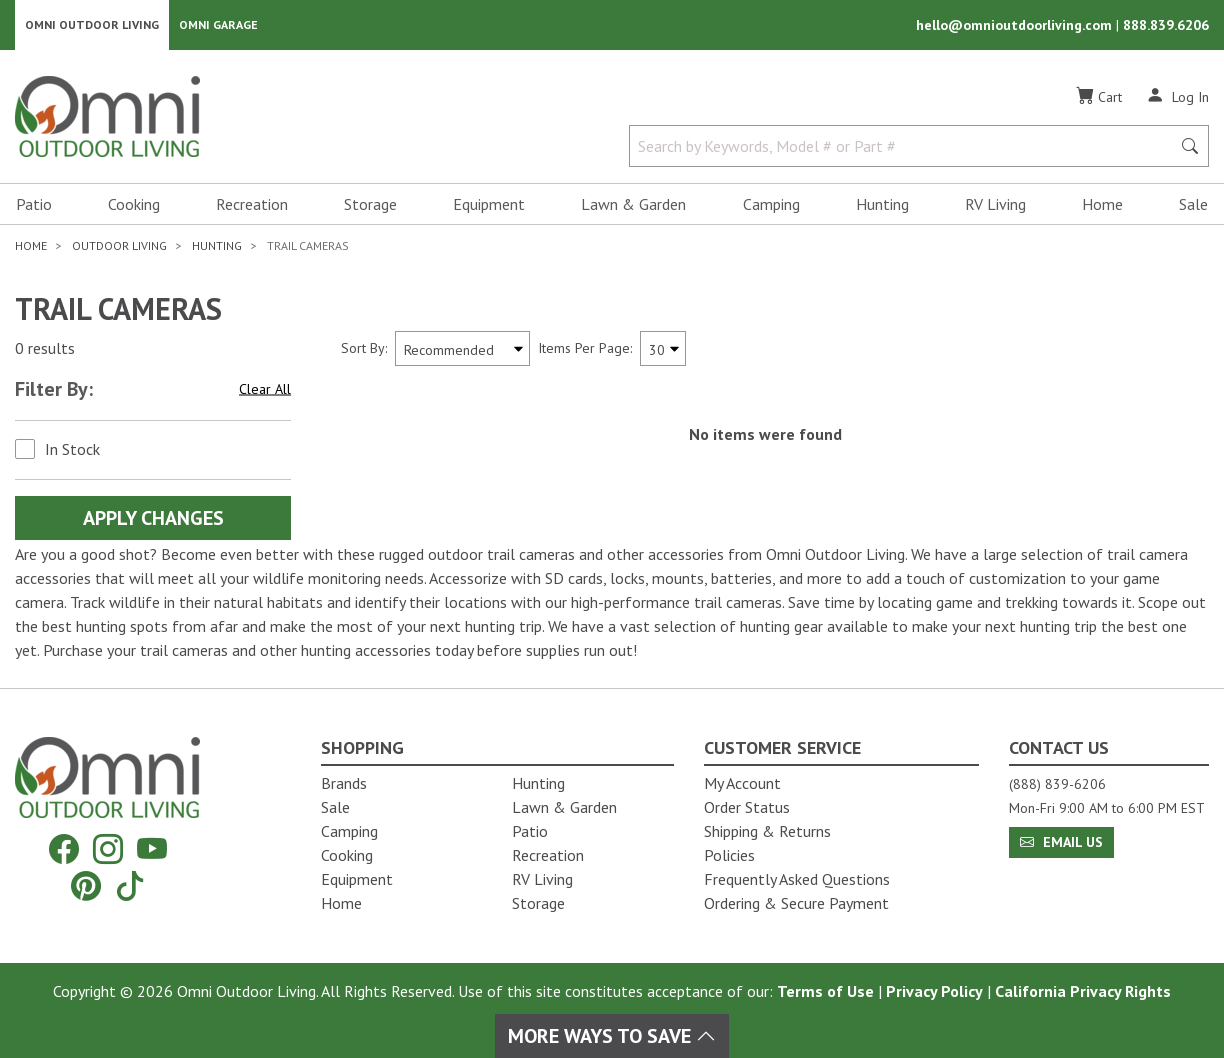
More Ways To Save (612, 1036)
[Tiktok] (130, 885)
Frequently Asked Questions (797, 879)
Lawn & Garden (633, 206)
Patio (34, 206)
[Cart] (1099, 99)
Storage (370, 206)
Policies (729, 855)
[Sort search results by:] (462, 350)
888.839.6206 (1166, 26)
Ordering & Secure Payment (796, 903)
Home (1102, 206)
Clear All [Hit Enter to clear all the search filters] (265, 391)
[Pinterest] (86, 885)
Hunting (882, 206)
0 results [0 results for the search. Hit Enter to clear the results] (45, 351)
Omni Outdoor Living (92, 25)
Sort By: (364, 350)
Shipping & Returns (767, 831)
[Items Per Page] (663, 350)
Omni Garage (218, 25)
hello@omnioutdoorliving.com (1016, 26)
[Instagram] (108, 849)
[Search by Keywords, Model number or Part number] (906, 148)
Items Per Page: (585, 350)
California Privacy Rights (1083, 991)
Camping (771, 206)
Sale (1193, 206)
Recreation (252, 206)
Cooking (134, 206)
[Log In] (1177, 98)
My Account (742, 783)
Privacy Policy (934, 991)
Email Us (1061, 842)
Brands (344, 783)
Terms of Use (825, 991)
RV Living (995, 206)
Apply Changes (153, 520)
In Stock (72, 451)
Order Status (747, 807)
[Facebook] (64, 849)
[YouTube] (152, 849)
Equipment (489, 206)
